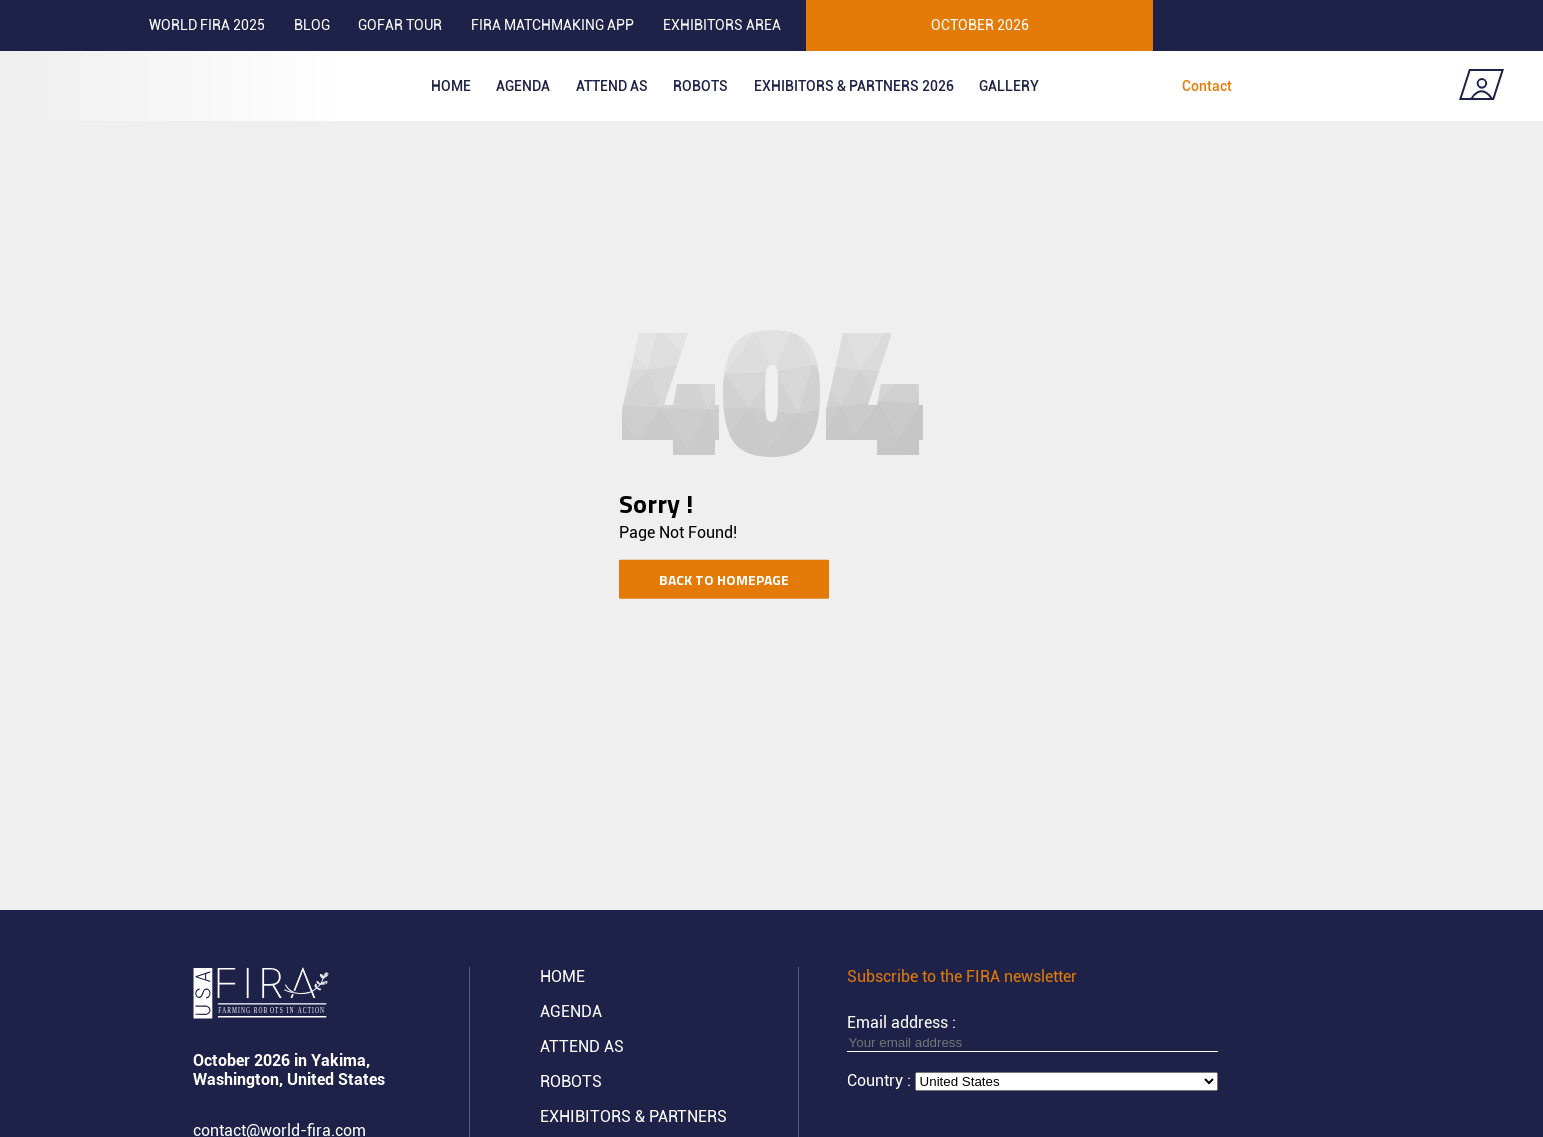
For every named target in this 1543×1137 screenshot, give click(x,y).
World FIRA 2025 (207, 25)
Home (451, 86)
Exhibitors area (722, 25)
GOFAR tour (400, 25)
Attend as (612, 86)
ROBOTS (700, 86)
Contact (1207, 86)
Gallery (1009, 86)
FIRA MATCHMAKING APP (552, 25)
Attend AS (582, 1046)
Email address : (1032, 1032)
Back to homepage (724, 578)
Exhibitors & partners (633, 1116)
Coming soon (1369, 86)
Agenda (523, 86)
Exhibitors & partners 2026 (854, 86)
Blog (312, 25)
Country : (881, 1080)
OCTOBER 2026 (980, 25)
